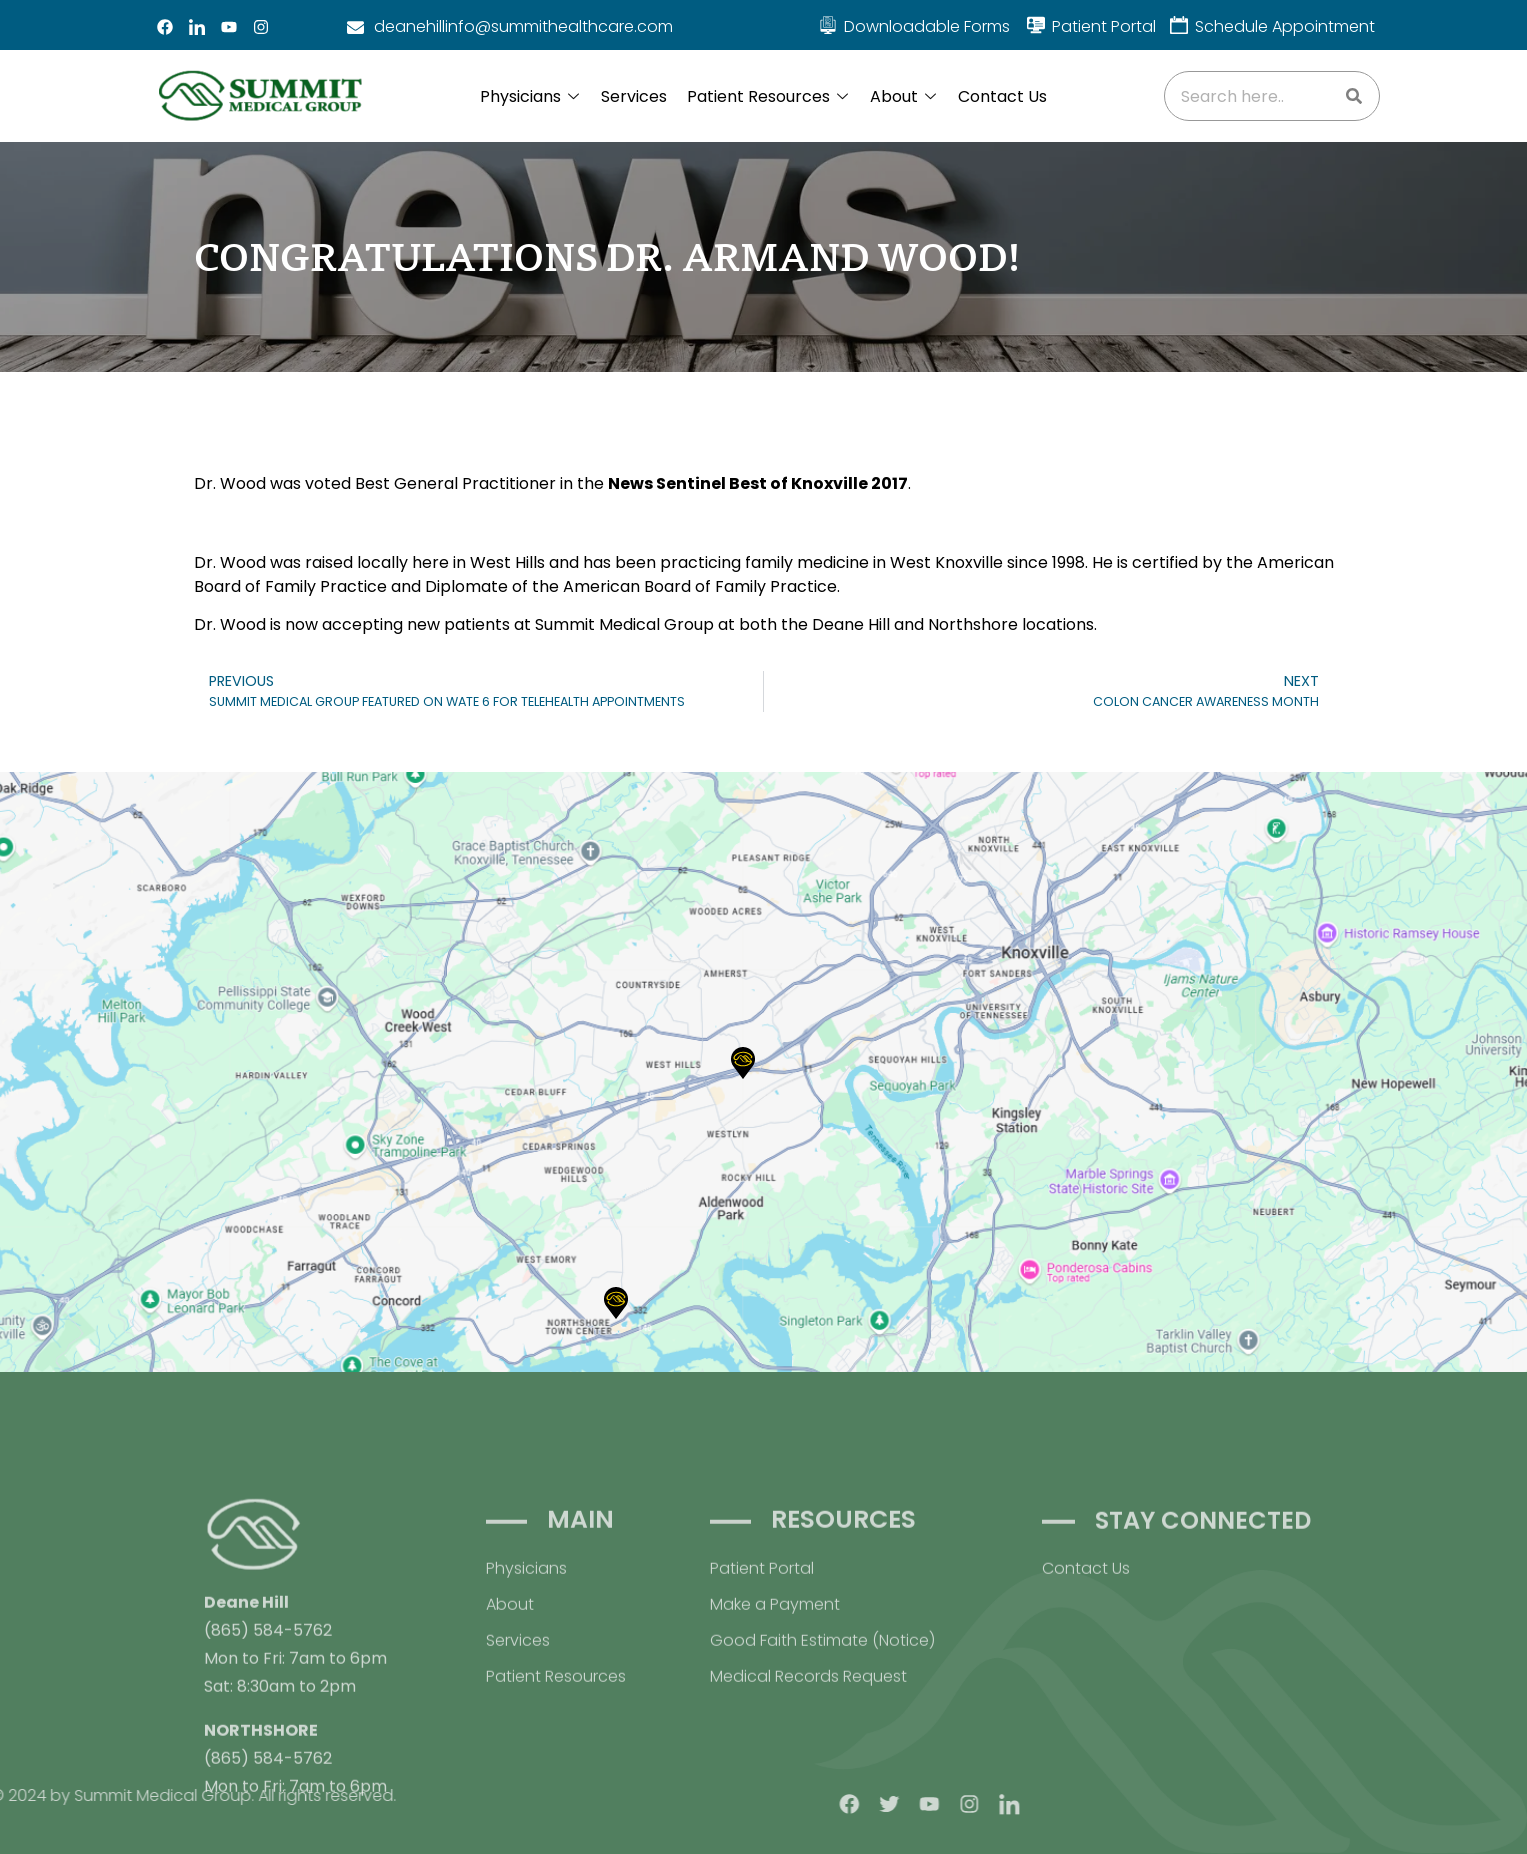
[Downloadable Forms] (828, 25)
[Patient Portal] (1036, 25)
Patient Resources (767, 96)
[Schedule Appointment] (1179, 25)
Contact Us (1002, 96)
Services (634, 96)
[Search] (1354, 96)
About (903, 96)
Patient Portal (1104, 26)
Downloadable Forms (927, 26)
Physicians (529, 96)
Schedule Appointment (1285, 26)
